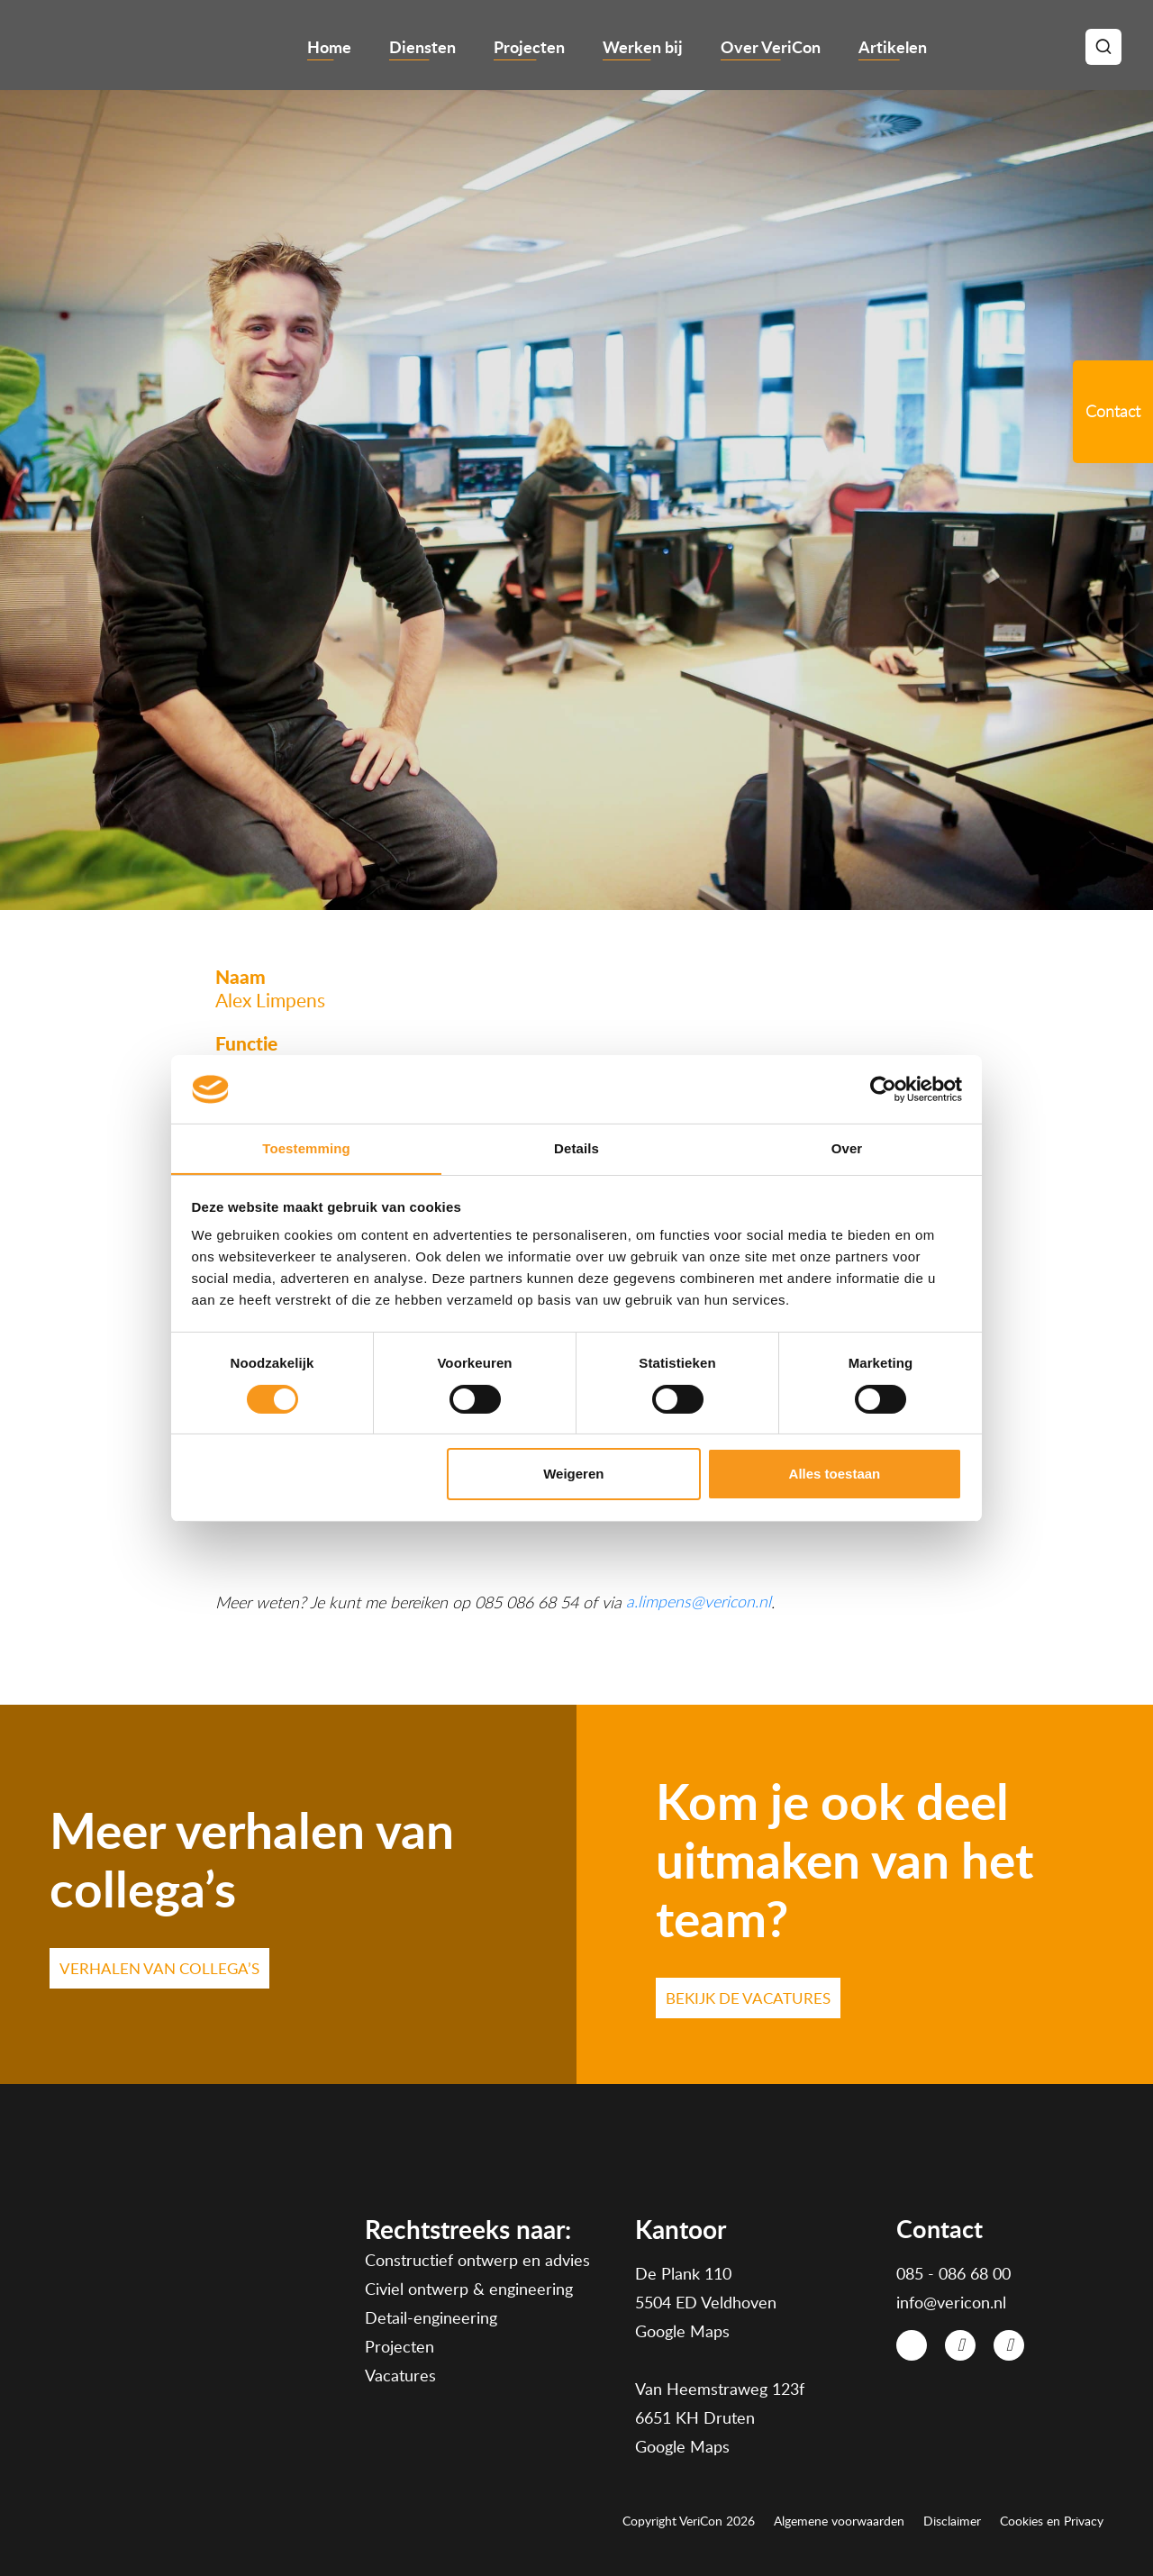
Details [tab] (576, 1148)
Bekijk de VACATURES (748, 1998)
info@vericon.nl (951, 2302)
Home (329, 46)
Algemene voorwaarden (839, 2521)
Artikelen (892, 46)
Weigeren (573, 1474)
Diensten (422, 46)
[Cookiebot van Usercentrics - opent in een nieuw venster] (883, 1088)
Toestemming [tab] (306, 1148)
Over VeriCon (771, 46)
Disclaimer (952, 2521)
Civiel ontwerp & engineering (469, 2289)
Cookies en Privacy (1051, 2521)
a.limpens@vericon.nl (698, 1602)
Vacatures (400, 2376)
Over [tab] (847, 1148)
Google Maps (682, 2331)
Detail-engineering (431, 2318)
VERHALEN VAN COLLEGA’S (159, 1968)
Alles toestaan (835, 1474)
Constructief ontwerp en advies (477, 2261)
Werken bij (643, 46)
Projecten (529, 46)
